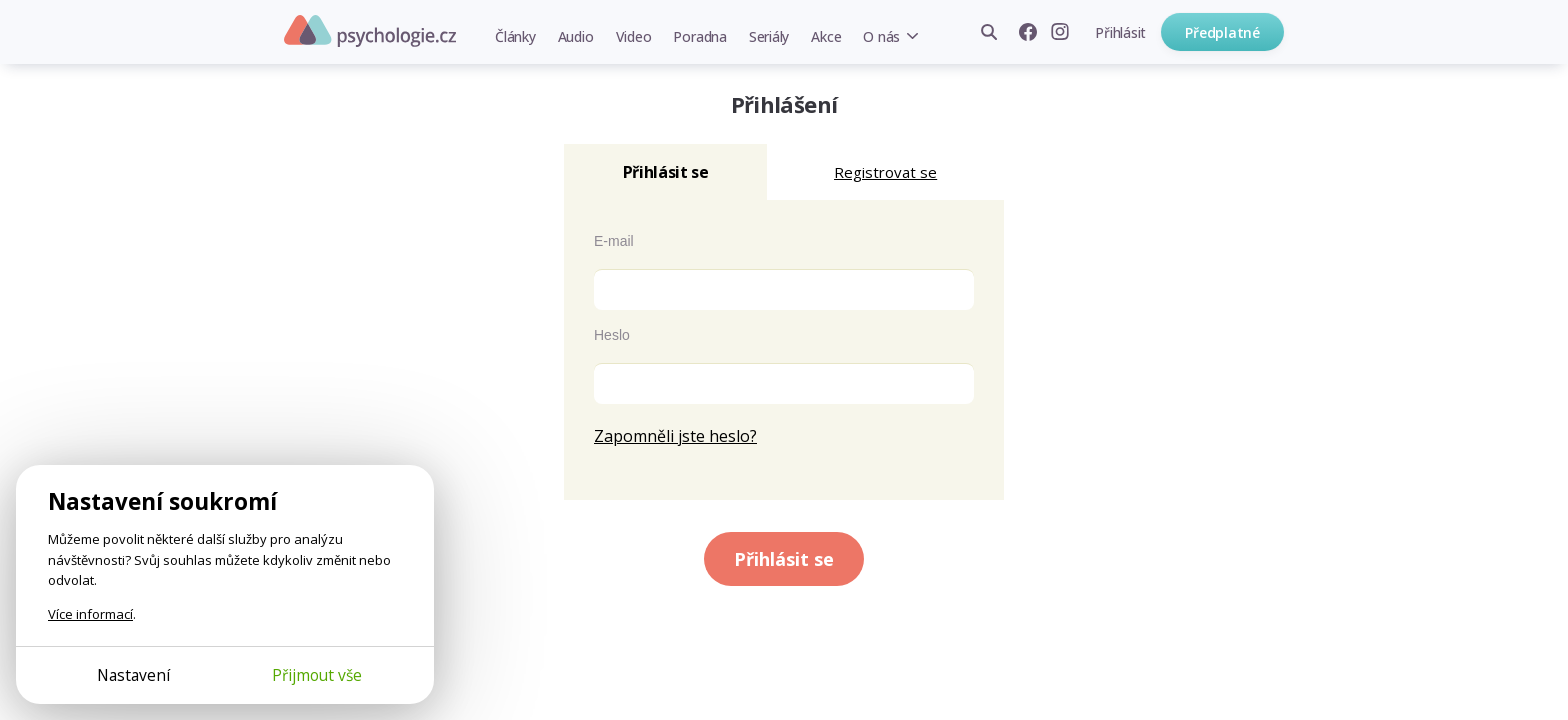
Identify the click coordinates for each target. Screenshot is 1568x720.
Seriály (769, 36)
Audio (576, 36)
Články (515, 36)
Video (634, 36)
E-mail (614, 241)
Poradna (699, 36)
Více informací (90, 614)
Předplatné (1222, 32)
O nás (881, 36)
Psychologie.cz (370, 31)
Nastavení (133, 675)
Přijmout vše (317, 675)
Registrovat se (885, 172)
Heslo (612, 335)
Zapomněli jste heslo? (675, 436)
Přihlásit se (784, 559)
